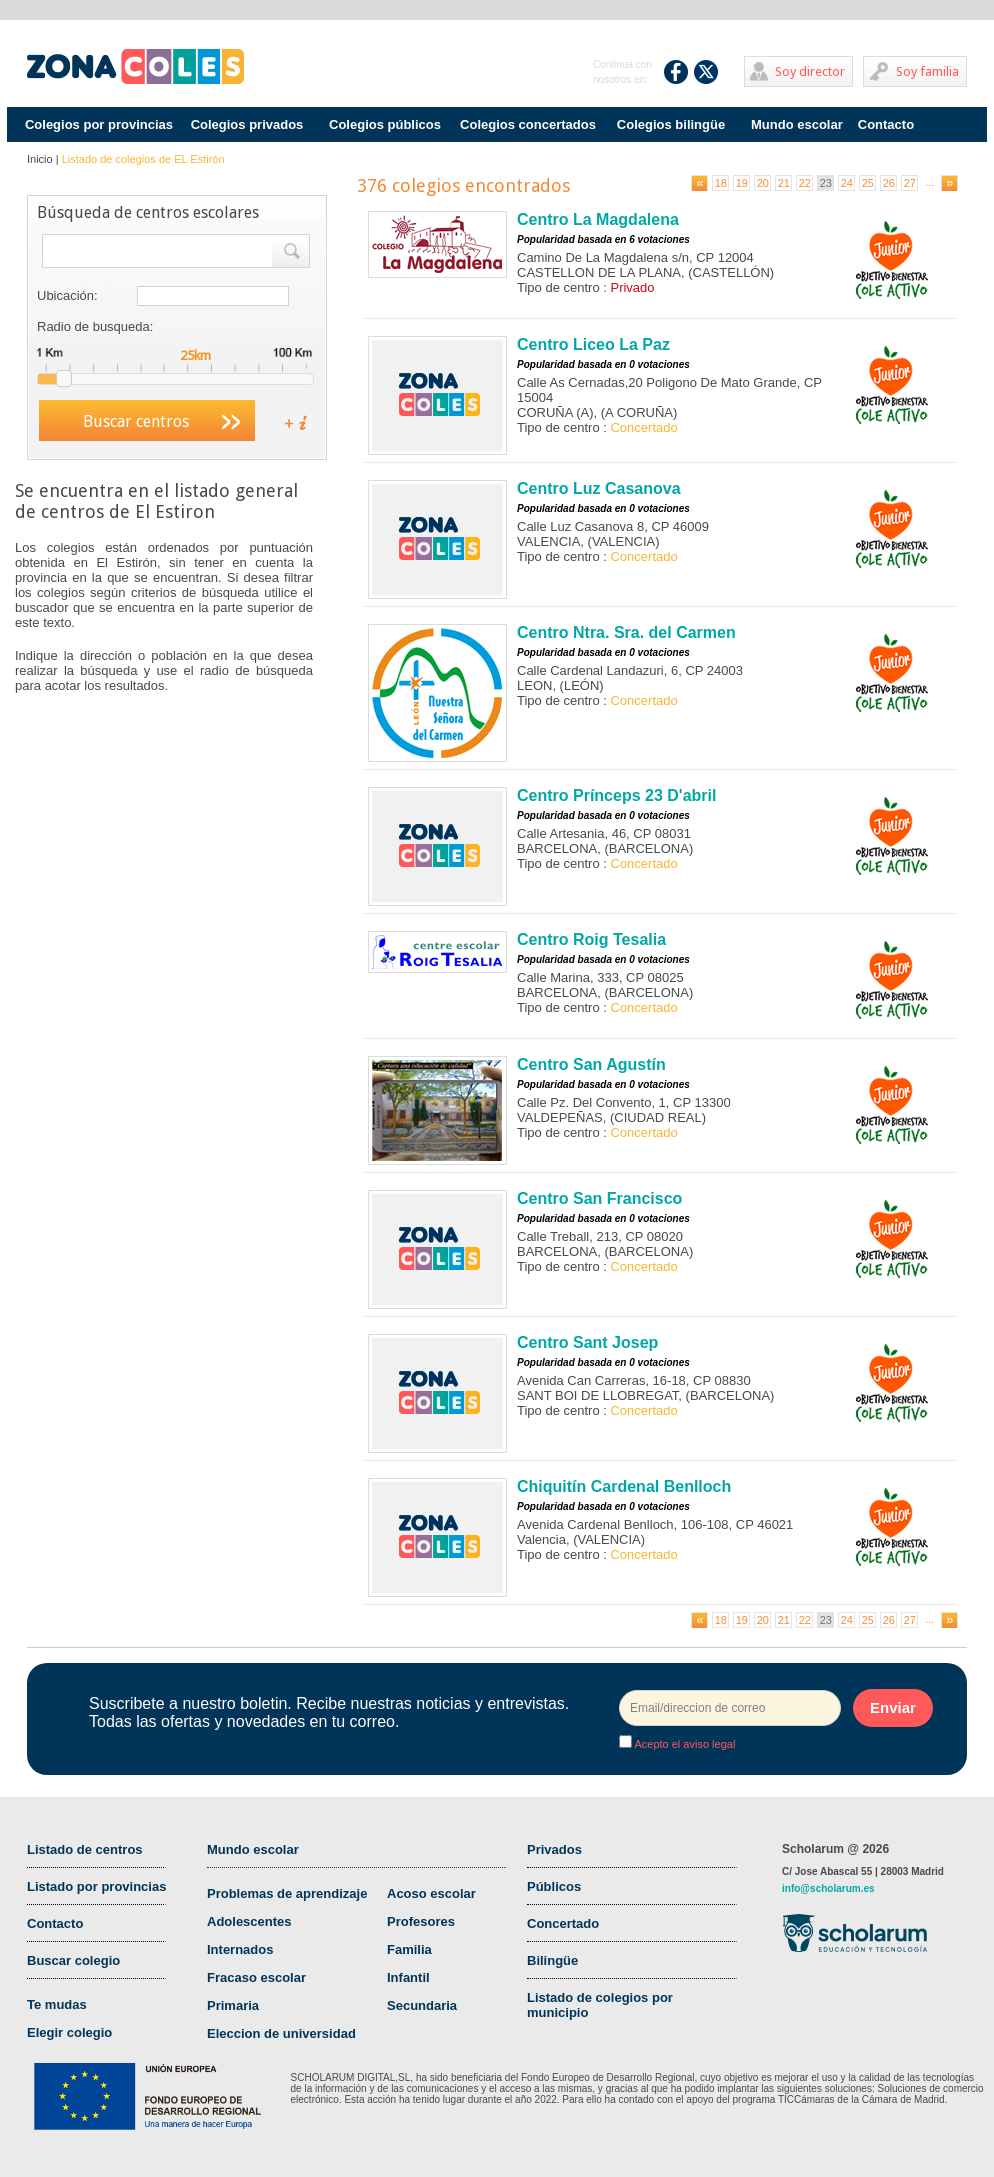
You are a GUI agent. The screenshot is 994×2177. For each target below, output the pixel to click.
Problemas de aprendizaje (287, 1893)
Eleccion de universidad (281, 2033)
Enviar (893, 1707)
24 (847, 183)
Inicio (40, 159)
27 (910, 183)
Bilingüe (552, 1960)
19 (742, 183)
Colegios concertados (528, 124)
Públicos (554, 1886)
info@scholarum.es (828, 1888)
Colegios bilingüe (671, 124)
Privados (554, 1849)
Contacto (886, 124)
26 (889, 183)
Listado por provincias (96, 1886)
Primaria (233, 2005)
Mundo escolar (797, 124)
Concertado (563, 1923)
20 (763, 183)
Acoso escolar (431, 1893)
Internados (240, 1949)
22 (805, 183)
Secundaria (422, 2005)
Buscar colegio (73, 1960)
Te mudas (57, 2004)
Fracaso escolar (256, 1977)
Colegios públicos (385, 124)
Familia (409, 1949)
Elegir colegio (69, 2032)
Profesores (421, 1921)
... (929, 182)
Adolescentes (249, 1921)
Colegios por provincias (99, 124)
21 (784, 183)
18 (721, 183)
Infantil (408, 1977)
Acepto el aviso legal (683, 1744)
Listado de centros (85, 1849)
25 (868, 183)
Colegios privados (247, 124)
